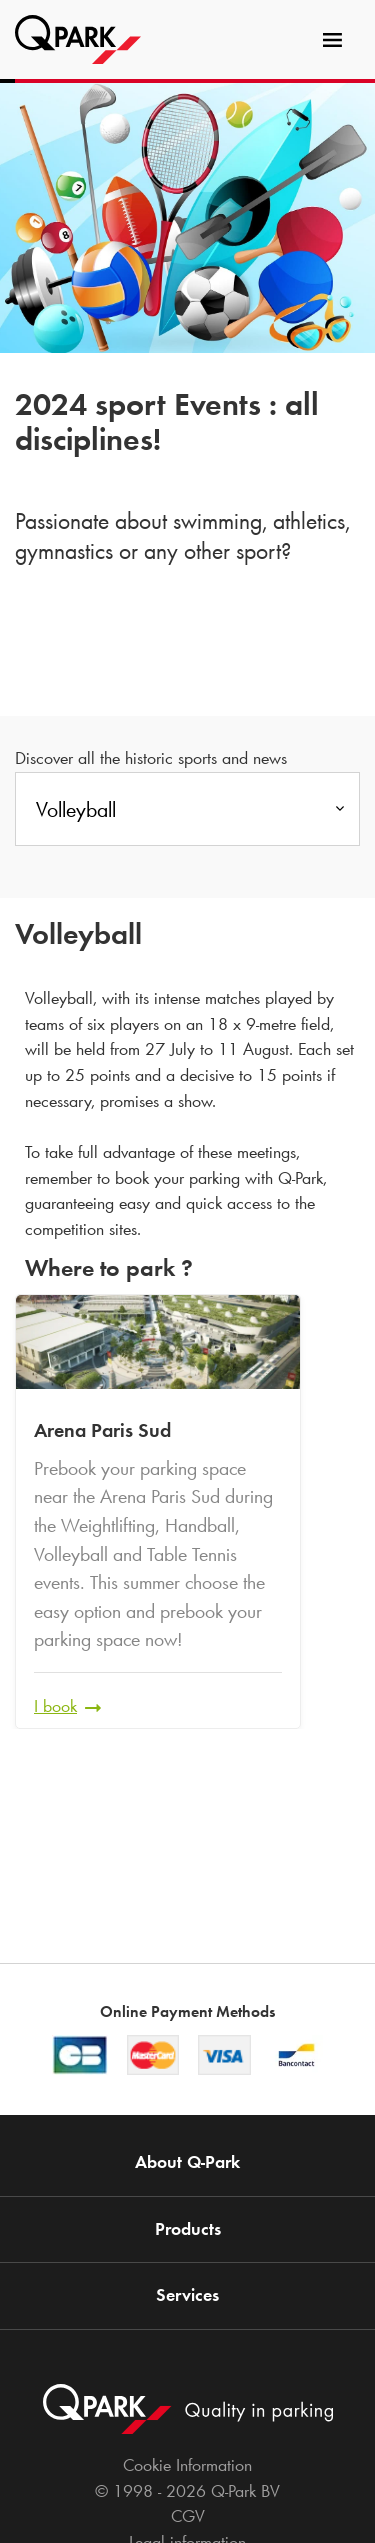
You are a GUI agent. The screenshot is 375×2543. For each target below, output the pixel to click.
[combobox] (187, 815)
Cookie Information (187, 2465)
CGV (188, 2516)
